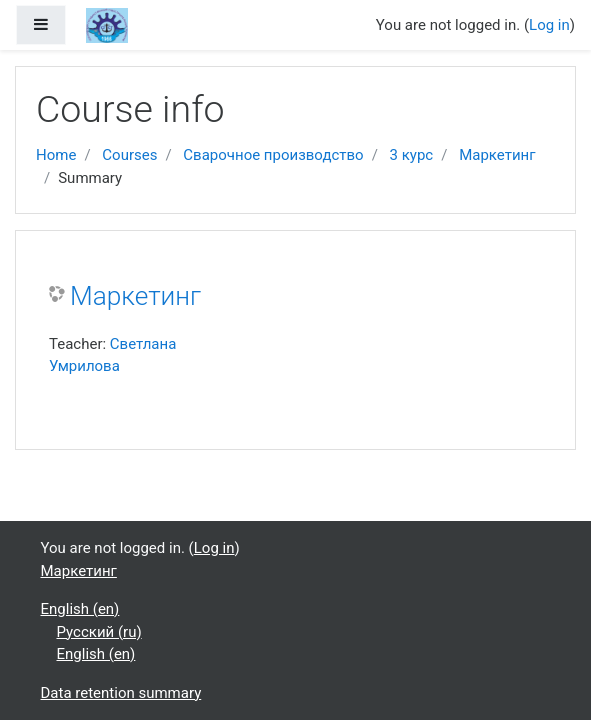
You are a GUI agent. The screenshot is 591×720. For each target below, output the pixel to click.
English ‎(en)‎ (80, 609)
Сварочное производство (273, 155)
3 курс (412, 155)
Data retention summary (121, 693)
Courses (129, 155)
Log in (549, 25)
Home (56, 155)
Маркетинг (497, 155)
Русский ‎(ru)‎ (99, 632)
